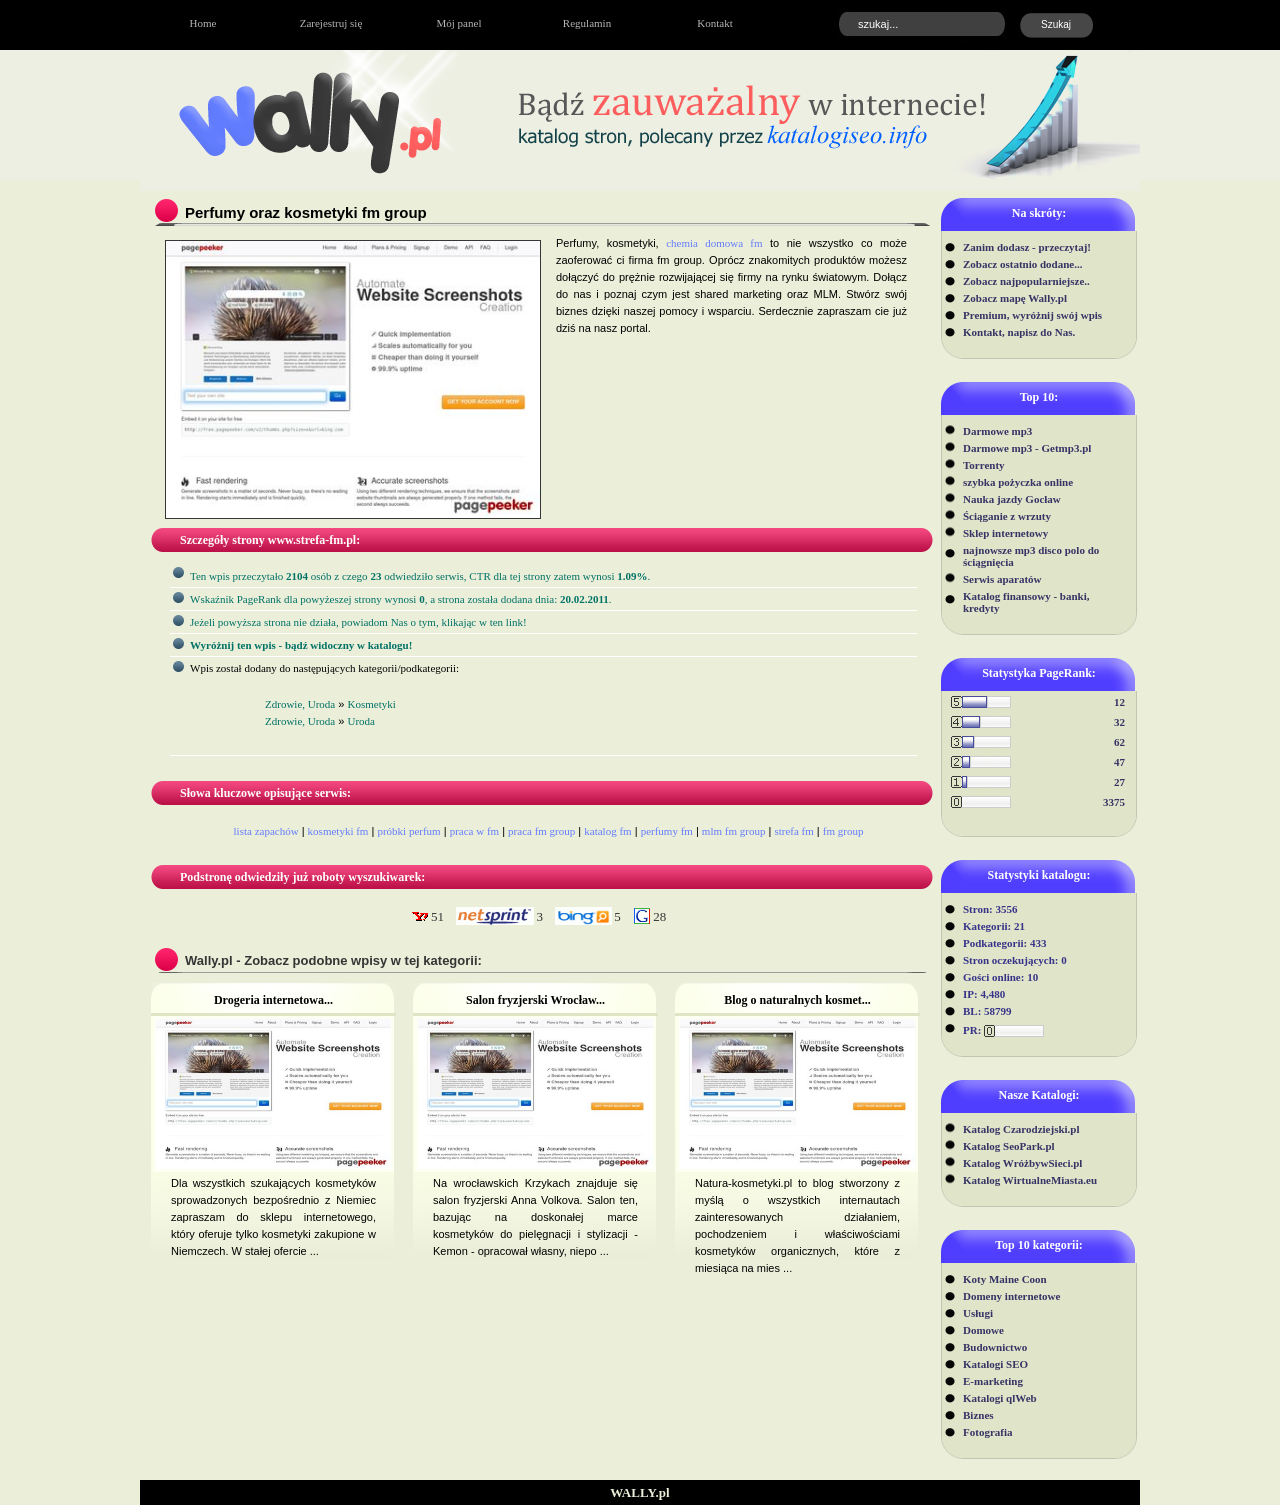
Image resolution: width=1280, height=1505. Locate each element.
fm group (843, 831)
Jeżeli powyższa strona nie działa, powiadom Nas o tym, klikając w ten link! (358, 622)
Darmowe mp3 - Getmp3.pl (1027, 448)
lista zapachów (266, 831)
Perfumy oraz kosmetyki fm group (306, 212)
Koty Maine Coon (1005, 1279)
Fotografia (987, 1432)
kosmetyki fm (338, 831)
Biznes (978, 1415)
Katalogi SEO (995, 1364)
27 (1119, 782)
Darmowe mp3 (997, 431)
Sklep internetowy (1005, 533)
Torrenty (984, 465)
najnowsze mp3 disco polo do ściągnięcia (1031, 556)
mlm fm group (734, 831)
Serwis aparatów (1002, 579)
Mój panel (459, 23)
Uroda (362, 721)
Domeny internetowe (1011, 1296)
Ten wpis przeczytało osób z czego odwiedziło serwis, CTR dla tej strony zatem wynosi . (420, 576)
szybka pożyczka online (1018, 482)
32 (1119, 722)
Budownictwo (995, 1347)
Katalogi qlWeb (1000, 1398)
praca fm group (541, 831)
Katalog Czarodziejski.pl (1021, 1129)
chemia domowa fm (714, 243)
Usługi (978, 1313)
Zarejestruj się (331, 23)
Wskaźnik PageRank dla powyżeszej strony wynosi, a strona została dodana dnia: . (401, 599)
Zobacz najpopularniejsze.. (1026, 281)
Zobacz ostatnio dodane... (1023, 264)
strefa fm (793, 831)
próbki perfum (408, 831)
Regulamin (587, 23)
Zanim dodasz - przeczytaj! (1027, 247)
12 (1119, 702)
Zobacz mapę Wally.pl (1015, 298)
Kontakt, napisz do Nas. (1019, 332)
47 (1119, 762)
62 (1119, 742)
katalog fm (607, 831)
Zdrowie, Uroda (300, 704)
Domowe (983, 1330)
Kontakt (714, 23)
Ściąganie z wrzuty (1007, 516)
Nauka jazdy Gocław (1012, 499)
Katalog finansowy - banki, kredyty (1026, 602)
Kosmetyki (372, 704)
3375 (1114, 802)
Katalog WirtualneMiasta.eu (1030, 1180)
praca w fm (474, 831)
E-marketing (993, 1381)
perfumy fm (667, 831)
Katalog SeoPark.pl (1009, 1146)
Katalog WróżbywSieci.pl (1022, 1163)
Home (203, 23)
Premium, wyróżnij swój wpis (1032, 315)
